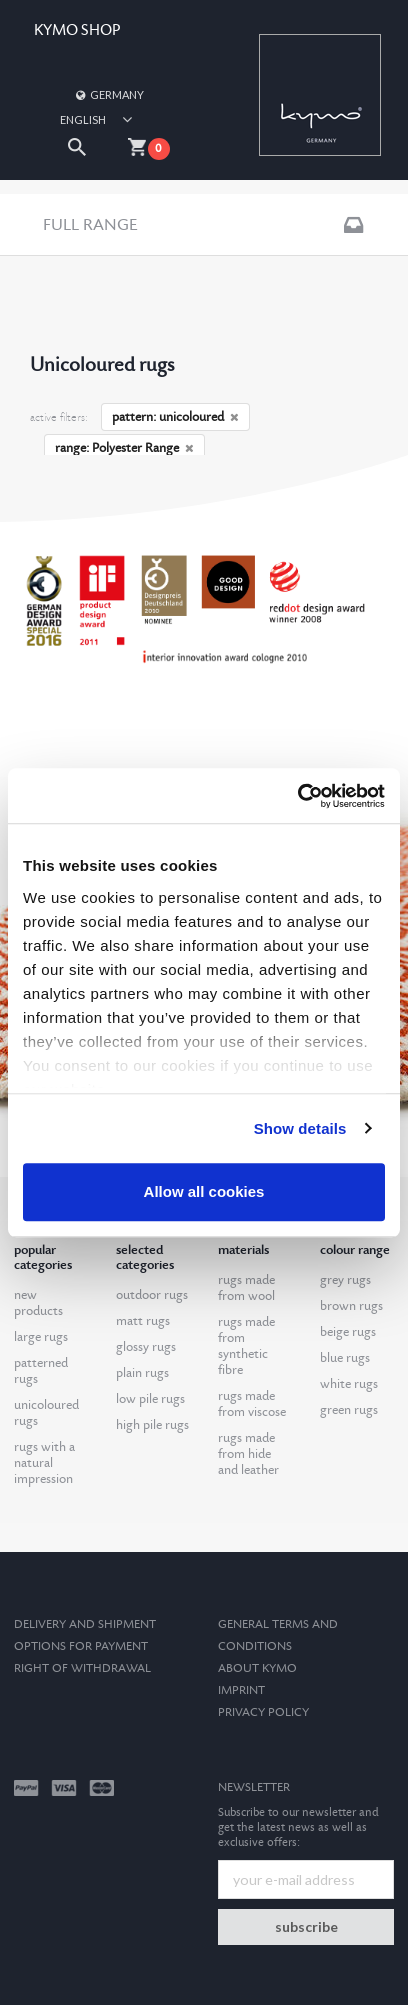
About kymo (257, 1668)
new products (38, 1303)
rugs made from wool (246, 1288)
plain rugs (142, 1373)
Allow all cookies (204, 1191)
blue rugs (345, 1358)
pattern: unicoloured (175, 417)
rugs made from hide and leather (248, 1454)
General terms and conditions (278, 1635)
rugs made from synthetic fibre (246, 1346)
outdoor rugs (152, 1295)
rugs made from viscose (252, 1404)
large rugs (41, 1337)
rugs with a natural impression (44, 1463)
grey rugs (345, 1280)
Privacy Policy (263, 1712)
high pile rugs (152, 1425)
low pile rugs (150, 1399)
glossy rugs (146, 1347)
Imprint (241, 1690)
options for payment (81, 1646)
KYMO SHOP (77, 30)
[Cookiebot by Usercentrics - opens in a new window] (297, 796)
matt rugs (143, 1321)
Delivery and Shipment (85, 1624)
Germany (109, 94)
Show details (300, 1128)
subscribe (306, 1926)
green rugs (349, 1410)
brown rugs (351, 1306)
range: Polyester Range (124, 448)
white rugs (349, 1384)
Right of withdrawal (82, 1668)
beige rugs (348, 1332)
